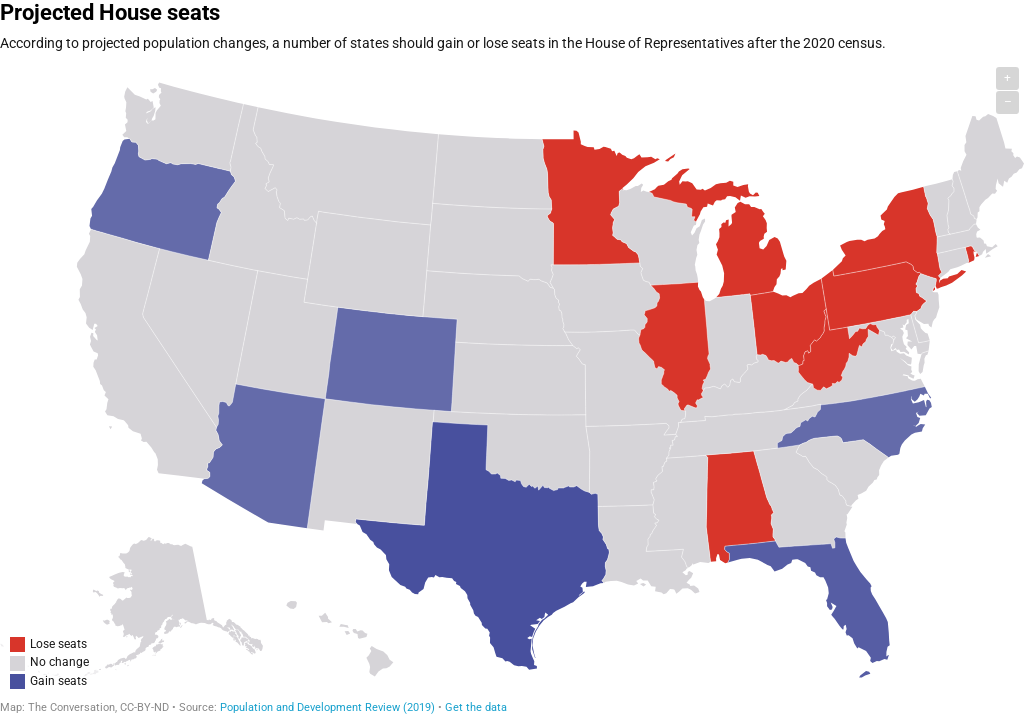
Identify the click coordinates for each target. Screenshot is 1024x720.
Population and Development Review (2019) (327, 707)
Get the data (476, 707)
